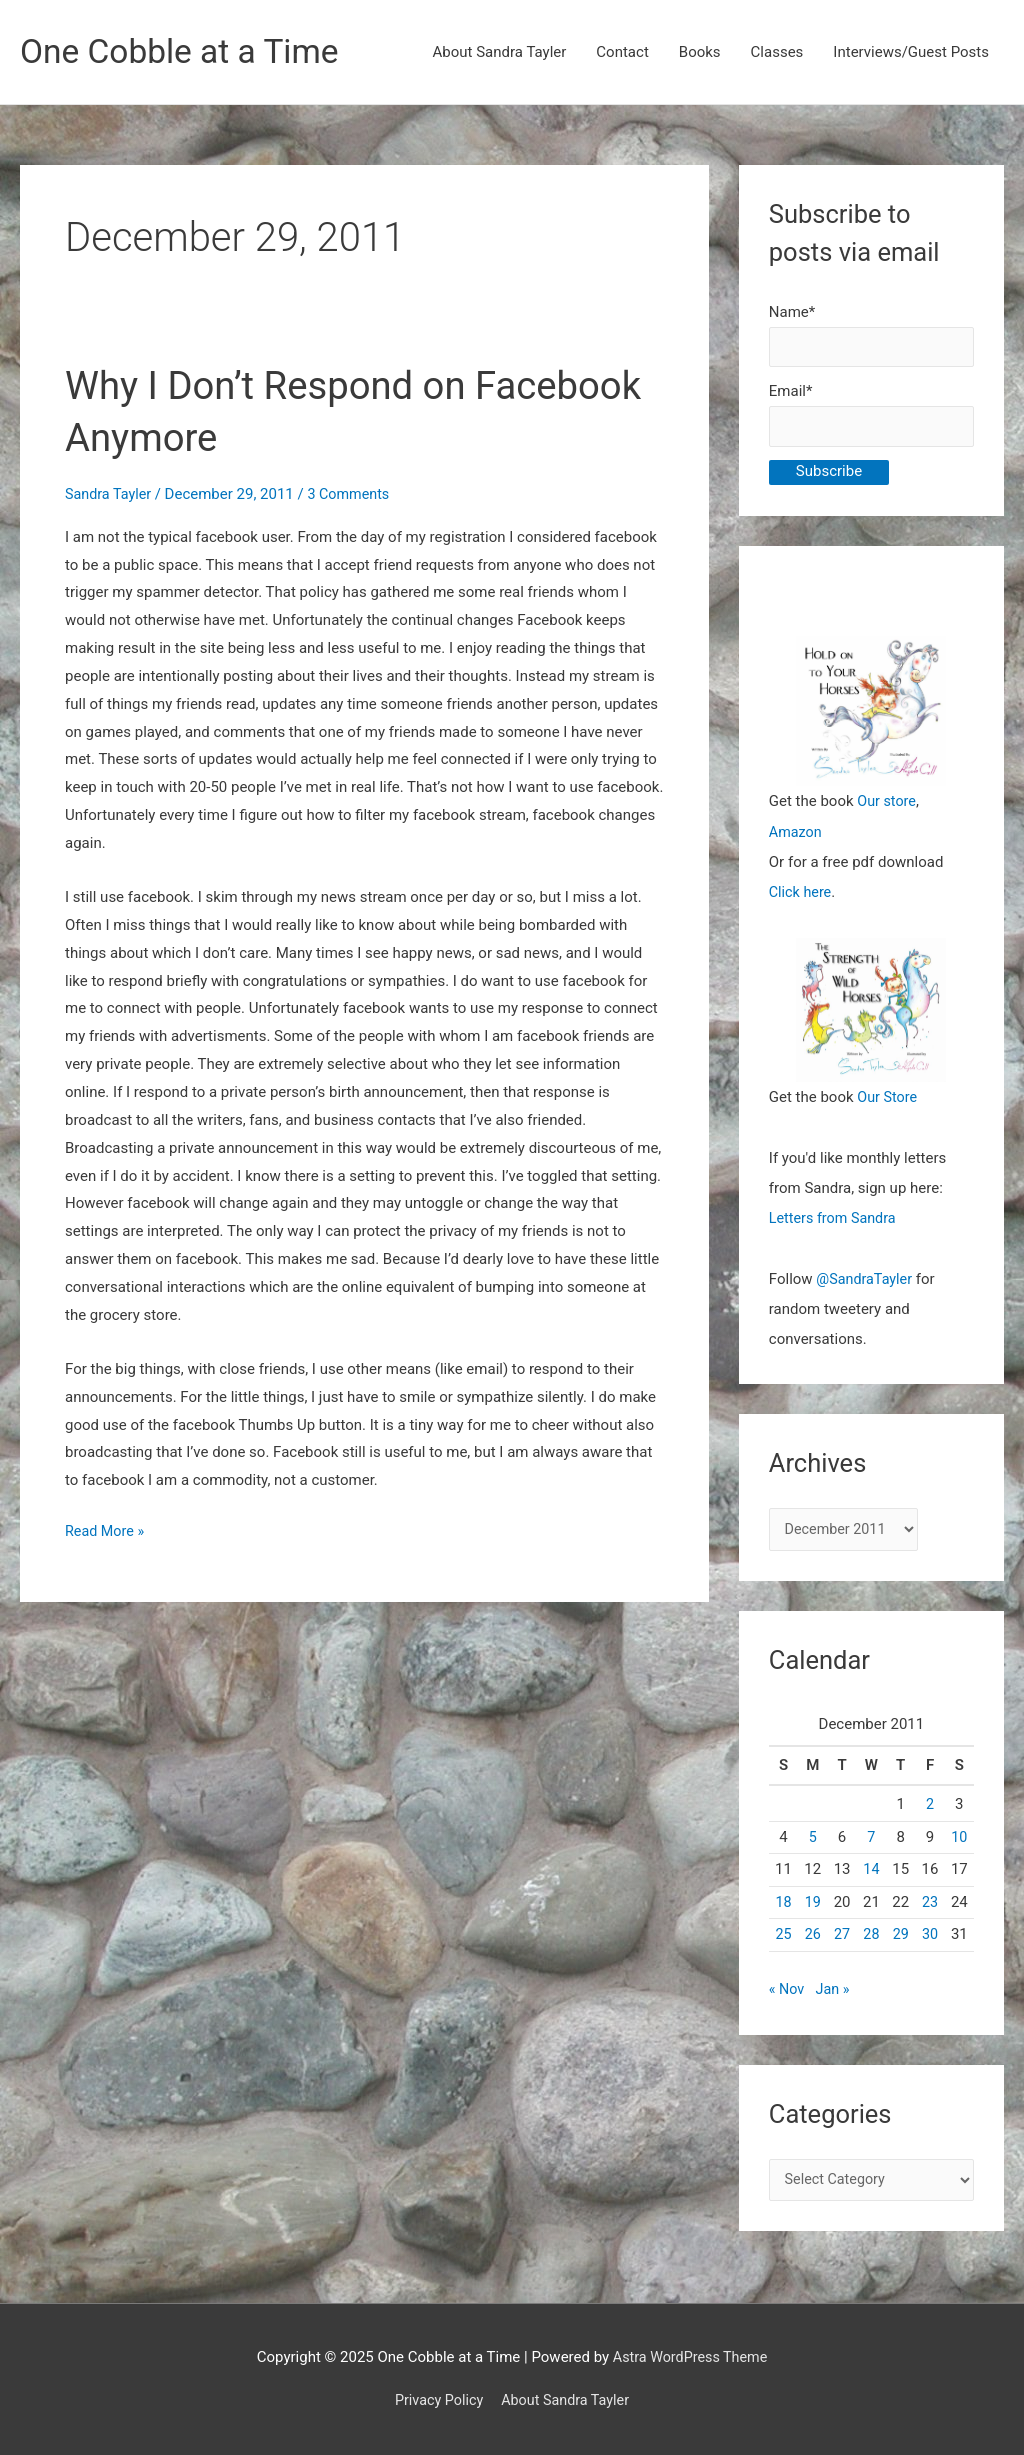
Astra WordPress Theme (690, 2357)
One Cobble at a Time (186, 52)
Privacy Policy (436, 2400)
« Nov (787, 1993)
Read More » (106, 1533)
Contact (622, 53)
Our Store (888, 1101)
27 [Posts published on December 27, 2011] (842, 1938)
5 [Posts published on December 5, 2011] (813, 1840)
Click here (801, 896)
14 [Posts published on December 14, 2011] (871, 1873)
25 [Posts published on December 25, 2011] (783, 1938)
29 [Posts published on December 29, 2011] (900, 1938)
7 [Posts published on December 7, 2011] (871, 1840)
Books (700, 53)
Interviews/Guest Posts (911, 53)
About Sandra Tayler (500, 53)
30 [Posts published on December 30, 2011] (930, 1938)
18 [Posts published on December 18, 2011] (783, 1905)
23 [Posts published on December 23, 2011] (930, 1905)
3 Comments (355, 495)
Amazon (796, 836)
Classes (777, 53)
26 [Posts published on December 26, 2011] (812, 1938)
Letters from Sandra (835, 1221)
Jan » (834, 1993)
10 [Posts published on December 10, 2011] (959, 1840)
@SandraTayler (866, 1281)
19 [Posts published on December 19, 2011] (812, 1905)
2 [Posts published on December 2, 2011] (930, 1808)
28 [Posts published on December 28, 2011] (871, 1938)
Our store (887, 806)
